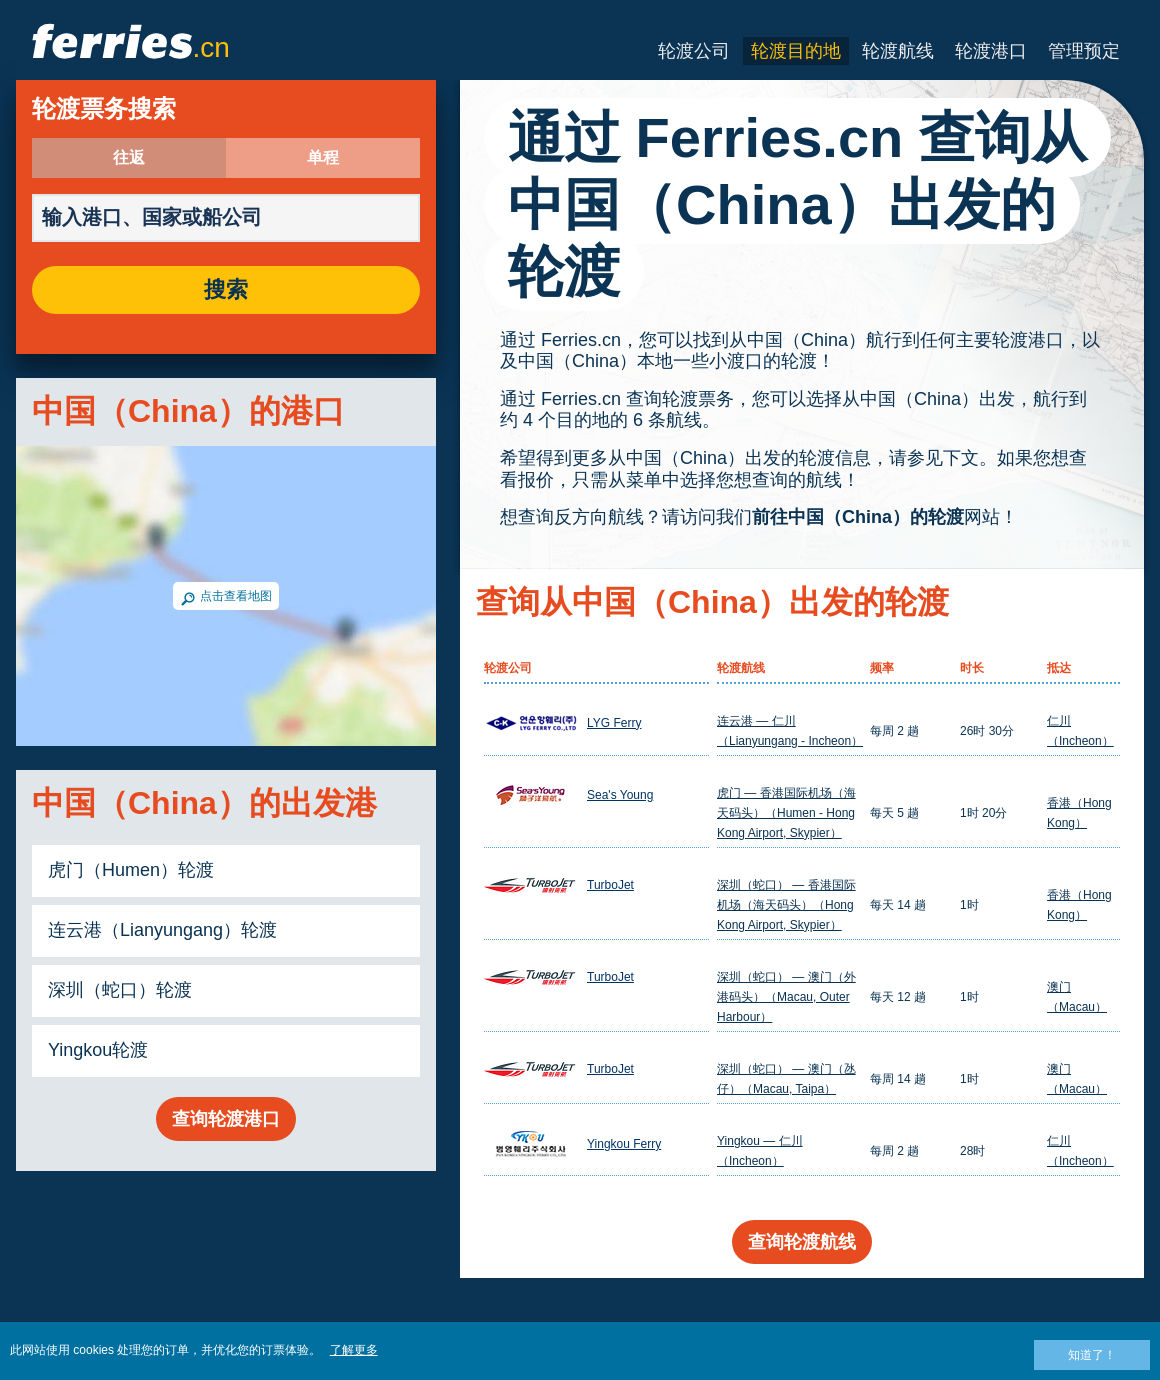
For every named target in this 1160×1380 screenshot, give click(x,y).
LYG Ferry (614, 723)
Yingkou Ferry (624, 1144)
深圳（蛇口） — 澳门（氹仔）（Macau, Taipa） (786, 1079)
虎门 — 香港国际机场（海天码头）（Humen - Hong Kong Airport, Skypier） (786, 813)
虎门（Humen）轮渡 (131, 870)
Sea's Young (620, 795)
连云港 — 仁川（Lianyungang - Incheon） (790, 731)
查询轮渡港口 (226, 1119)
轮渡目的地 (796, 51)
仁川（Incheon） (1080, 731)
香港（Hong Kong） (1079, 813)
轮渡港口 (991, 51)
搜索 (226, 290)
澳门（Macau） (1077, 997)
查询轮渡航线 (802, 1242)
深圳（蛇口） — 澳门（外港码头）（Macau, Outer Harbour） (786, 997)
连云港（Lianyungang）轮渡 (162, 930)
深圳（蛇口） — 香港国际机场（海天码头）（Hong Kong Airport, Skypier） (786, 905)
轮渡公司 (694, 51)
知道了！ (1092, 1355)
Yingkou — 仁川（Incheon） (760, 1151)
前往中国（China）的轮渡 (858, 517)
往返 (129, 158)
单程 (323, 158)
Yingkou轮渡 (98, 1050)
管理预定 (1084, 51)
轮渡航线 (898, 51)
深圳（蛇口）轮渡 (120, 990)
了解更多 (354, 1350)
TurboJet (610, 885)
